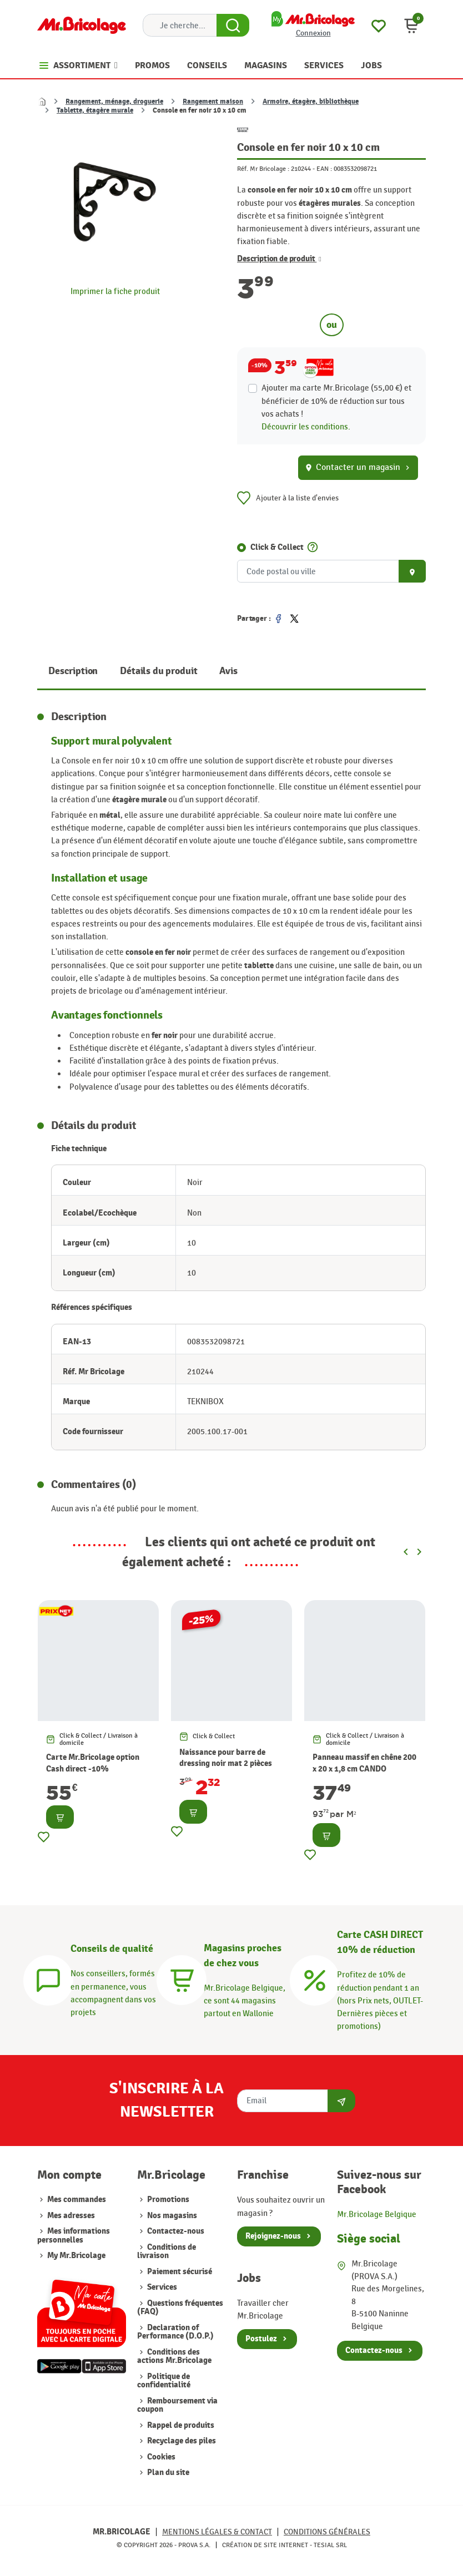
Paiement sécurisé (178, 2271)
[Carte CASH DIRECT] (315, 1978)
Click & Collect (277, 547)
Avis (228, 671)
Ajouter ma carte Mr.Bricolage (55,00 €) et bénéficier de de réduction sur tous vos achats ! (336, 400)
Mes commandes (76, 2199)
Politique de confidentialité (163, 2380)
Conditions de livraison (166, 2251)
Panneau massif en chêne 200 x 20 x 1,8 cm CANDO (364, 1763)
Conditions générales (327, 2532)
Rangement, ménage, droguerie (114, 101)
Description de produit (279, 259)
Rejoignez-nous (273, 2235)
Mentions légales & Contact (217, 2532)
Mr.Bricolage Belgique (376, 2214)
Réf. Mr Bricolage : (263, 169)
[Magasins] (181, 1978)
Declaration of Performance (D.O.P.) (175, 2331)
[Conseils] (48, 1978)
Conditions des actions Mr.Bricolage (174, 2356)
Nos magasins (171, 2215)
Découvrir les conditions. (305, 427)
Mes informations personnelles (73, 2235)
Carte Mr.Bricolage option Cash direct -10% (92, 1763)
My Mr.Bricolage (76, 2255)
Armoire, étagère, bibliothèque (311, 101)
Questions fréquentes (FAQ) (180, 2307)
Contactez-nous (174, 2231)
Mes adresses (71, 2215)
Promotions (167, 2199)
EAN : (324, 169)
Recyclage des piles (180, 2441)
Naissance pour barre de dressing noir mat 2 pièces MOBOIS (225, 1763)
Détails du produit (158, 671)
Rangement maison (213, 101)
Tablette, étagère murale (95, 110)
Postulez (261, 2338)
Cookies (160, 2457)
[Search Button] (233, 25)
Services (161, 2287)
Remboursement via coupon (177, 2405)
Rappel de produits (179, 2425)
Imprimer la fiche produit (115, 291)
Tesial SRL (330, 2545)
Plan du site (167, 2472)
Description (73, 671)
